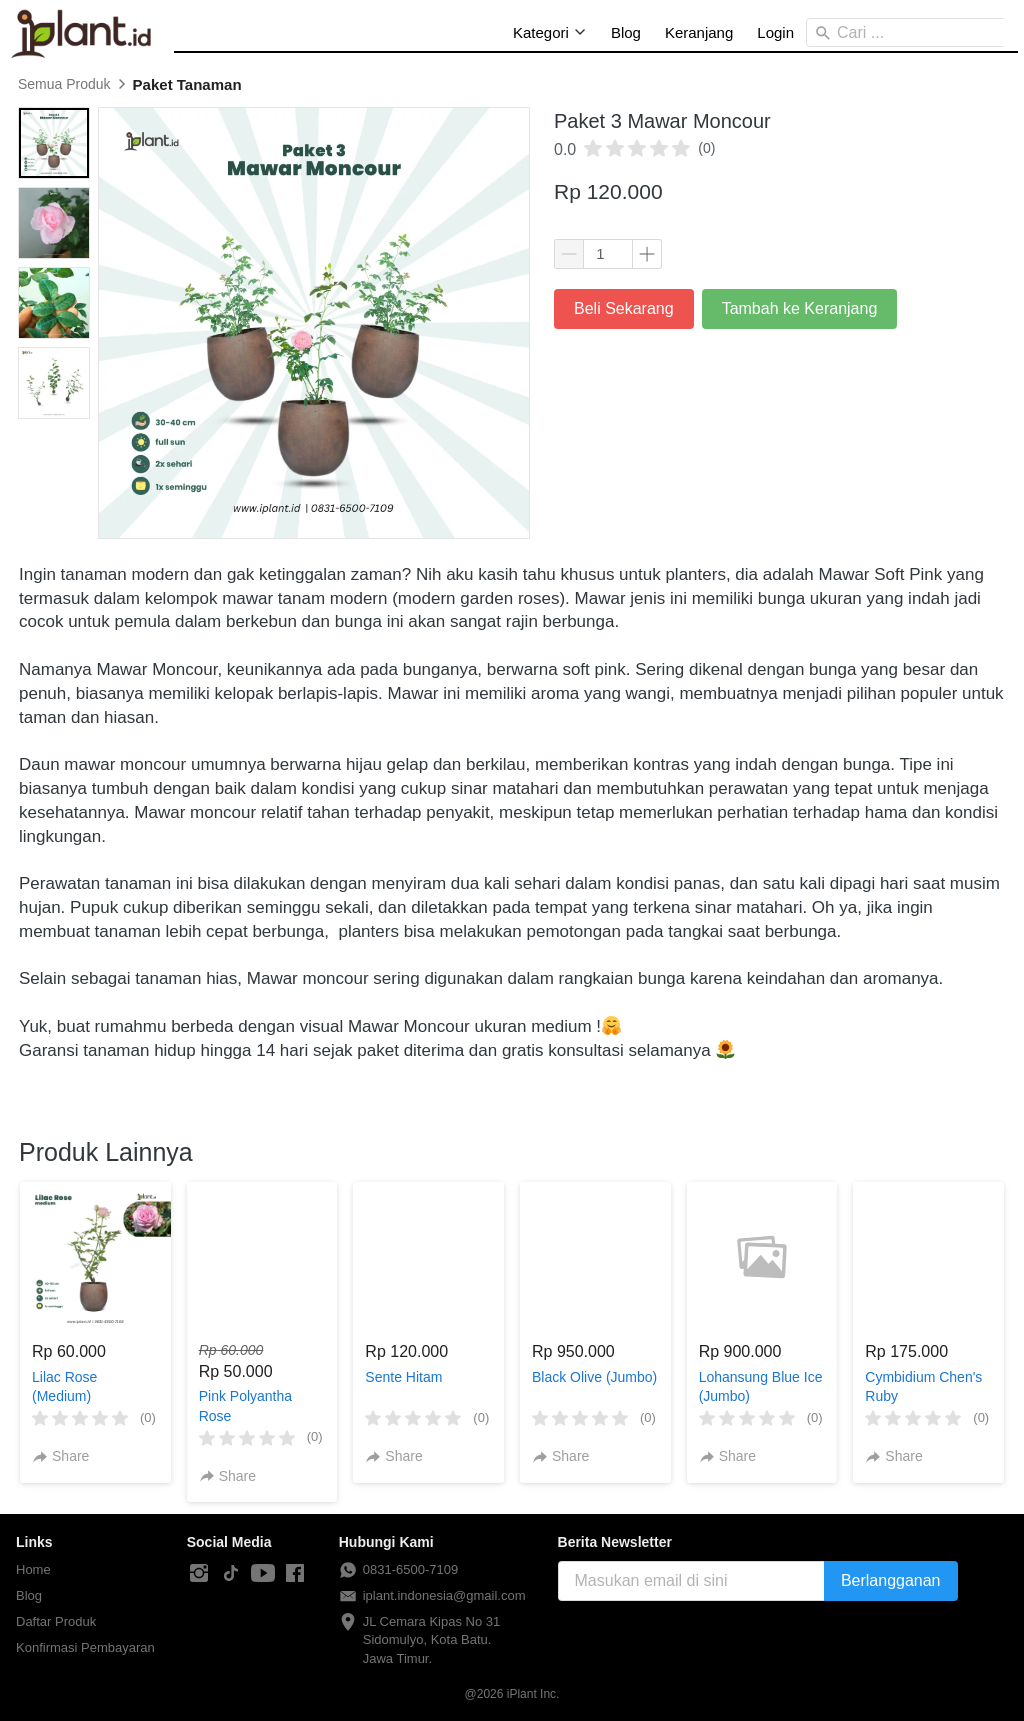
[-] (199, 1574)
